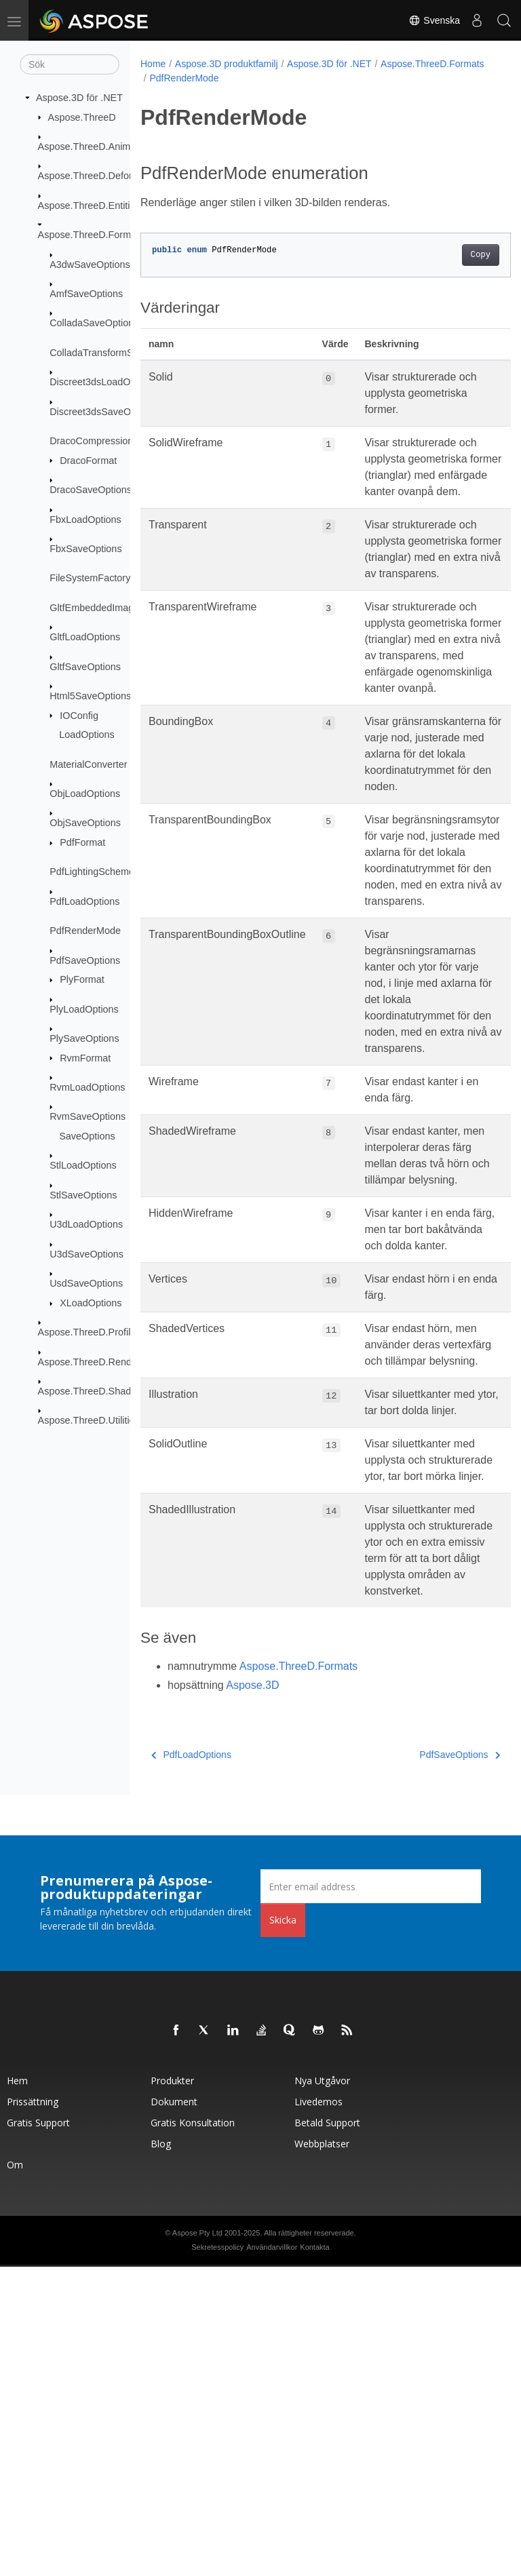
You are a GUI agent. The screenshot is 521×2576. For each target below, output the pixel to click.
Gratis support (38, 2431)
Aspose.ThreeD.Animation (95, 146)
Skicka (282, 2229)
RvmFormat (85, 1057)
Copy (454, 255)
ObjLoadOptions (85, 793)
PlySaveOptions (84, 1038)
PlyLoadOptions (84, 1008)
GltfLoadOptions (85, 636)
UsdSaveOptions (86, 1283)
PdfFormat (82, 842)
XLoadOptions (90, 1302)
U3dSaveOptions (86, 1253)
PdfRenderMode (85, 930)
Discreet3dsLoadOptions (103, 381)
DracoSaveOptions (91, 489)
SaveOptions (87, 1136)
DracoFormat (88, 459)
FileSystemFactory (90, 577)
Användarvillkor (271, 2556)
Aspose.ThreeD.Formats (91, 234)
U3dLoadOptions (86, 1224)
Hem (17, 2389)
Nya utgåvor (322, 2389)
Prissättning (32, 2410)
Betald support (327, 2431)
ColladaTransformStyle (99, 352)
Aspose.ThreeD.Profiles (89, 1332)
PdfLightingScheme (92, 871)
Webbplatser (321, 2452)
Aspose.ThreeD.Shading (91, 1391)
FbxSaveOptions (85, 548)
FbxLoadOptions (85, 518)
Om (15, 2473)
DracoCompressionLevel (103, 440)
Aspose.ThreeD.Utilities (89, 1420)
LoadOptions (87, 734)
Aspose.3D (252, 1994)
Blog (161, 2452)
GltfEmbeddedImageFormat (110, 607)
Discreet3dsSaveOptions (103, 411)
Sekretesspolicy (217, 2556)
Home (153, 63)
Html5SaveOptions (90, 695)
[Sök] (69, 64)
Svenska (434, 20)
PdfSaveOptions (85, 959)
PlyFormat (82, 979)
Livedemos (318, 2410)
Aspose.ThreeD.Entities (89, 205)
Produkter (172, 2389)
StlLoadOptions (83, 1165)
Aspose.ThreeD (82, 116)
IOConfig (79, 714)
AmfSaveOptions (86, 293)
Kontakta (314, 2556)
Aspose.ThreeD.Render (89, 1361)
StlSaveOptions (83, 1195)
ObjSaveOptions (85, 822)
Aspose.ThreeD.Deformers (96, 175)
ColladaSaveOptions (94, 322)
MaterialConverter (88, 763)
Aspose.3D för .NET (79, 97)
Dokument (174, 2410)
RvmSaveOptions (88, 1116)
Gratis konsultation (193, 2431)
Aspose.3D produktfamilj (226, 63)
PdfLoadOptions (84, 901)
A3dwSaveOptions (90, 263)
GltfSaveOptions (85, 666)
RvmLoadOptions (87, 1087)
